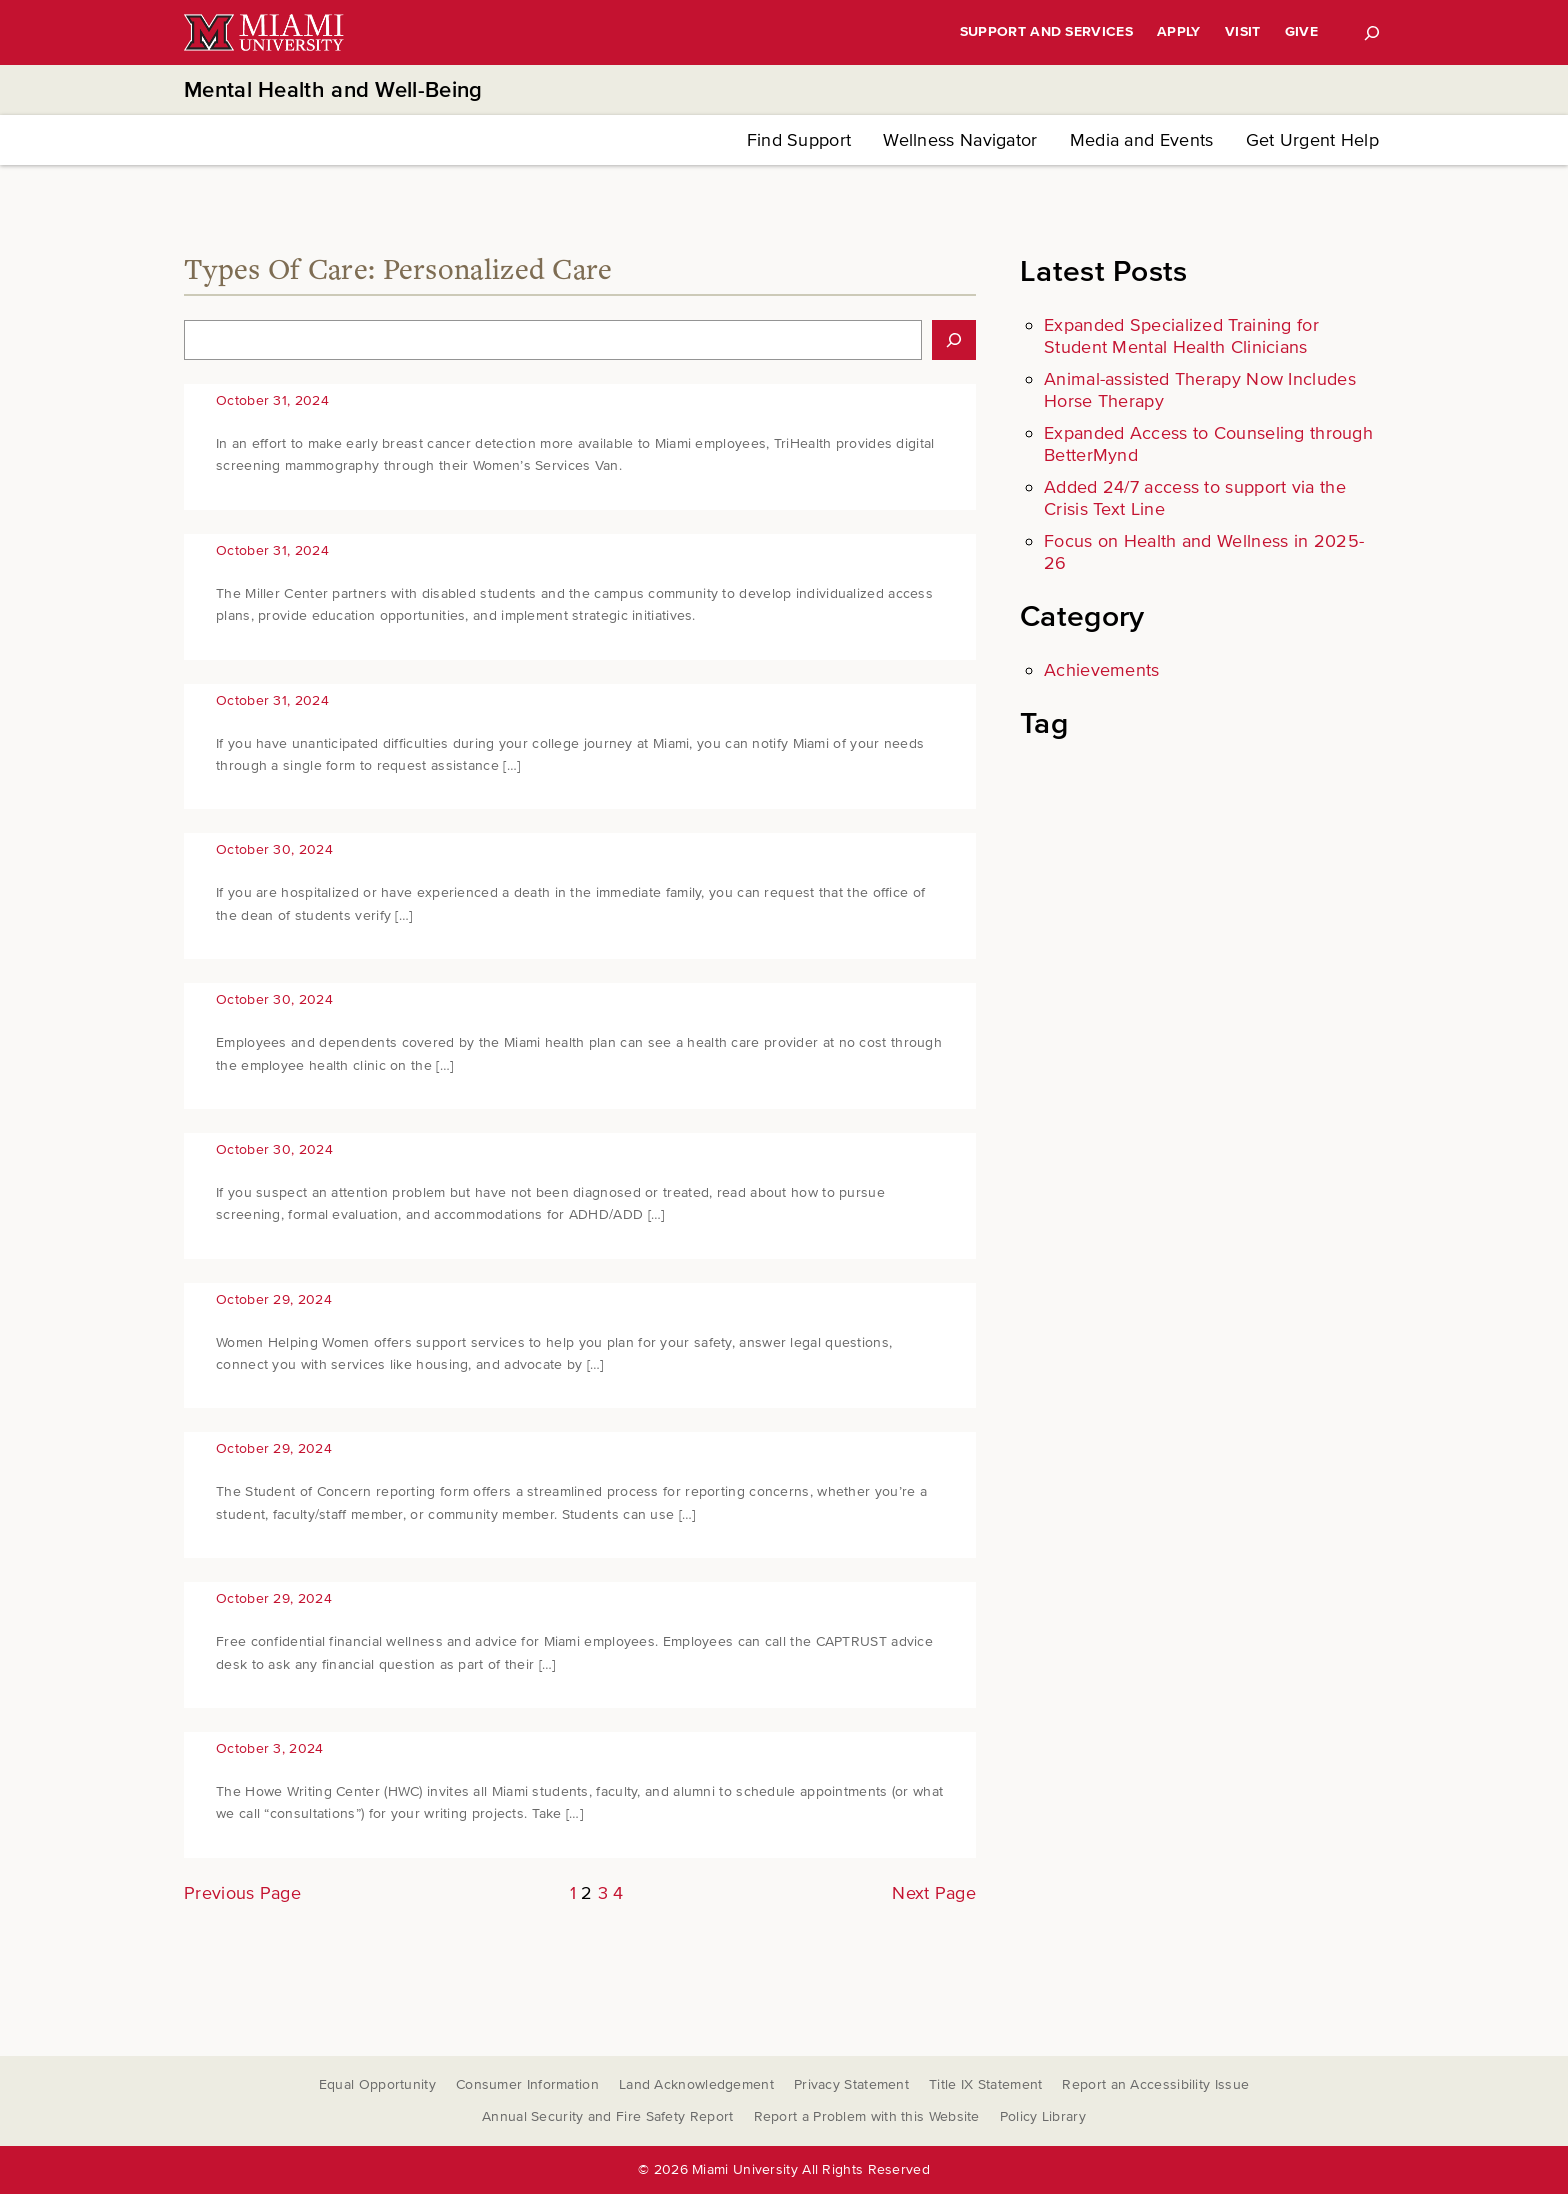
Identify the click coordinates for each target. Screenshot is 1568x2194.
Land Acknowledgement (696, 2084)
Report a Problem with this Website (867, 2116)
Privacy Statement (851, 2084)
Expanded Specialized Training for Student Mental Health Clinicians (1181, 336)
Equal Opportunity (377, 2084)
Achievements (1102, 670)
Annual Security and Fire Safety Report (607, 2116)
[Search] (1372, 33)
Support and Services (1046, 31)
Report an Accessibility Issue (1155, 2084)
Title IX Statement (985, 2084)
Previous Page (242, 1893)
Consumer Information (527, 2084)
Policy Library (1043, 2116)
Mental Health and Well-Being (333, 90)
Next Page (934, 1893)
